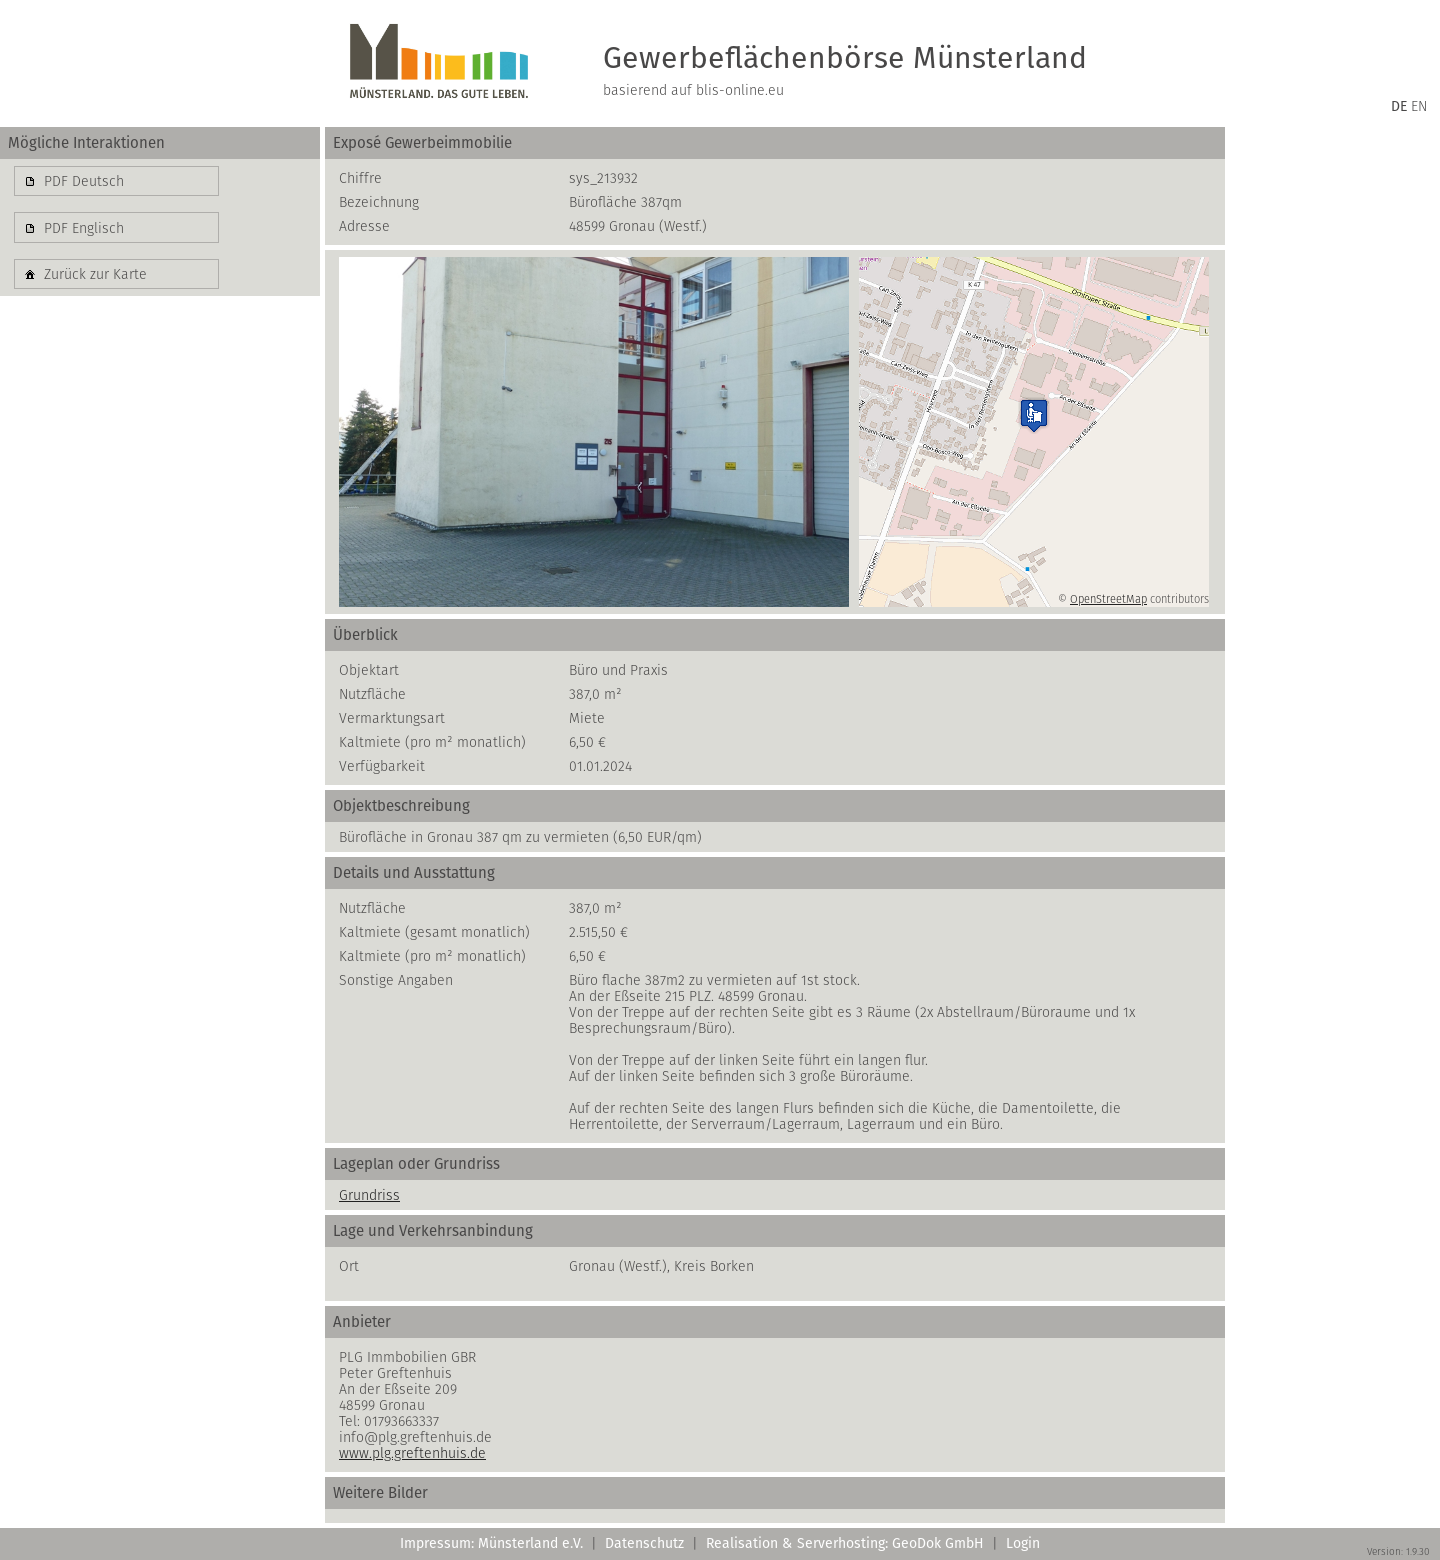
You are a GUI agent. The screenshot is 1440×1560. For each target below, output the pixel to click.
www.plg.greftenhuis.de (412, 1453)
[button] (116, 181)
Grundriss (369, 1195)
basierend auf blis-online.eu (693, 90)
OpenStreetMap (1108, 599)
